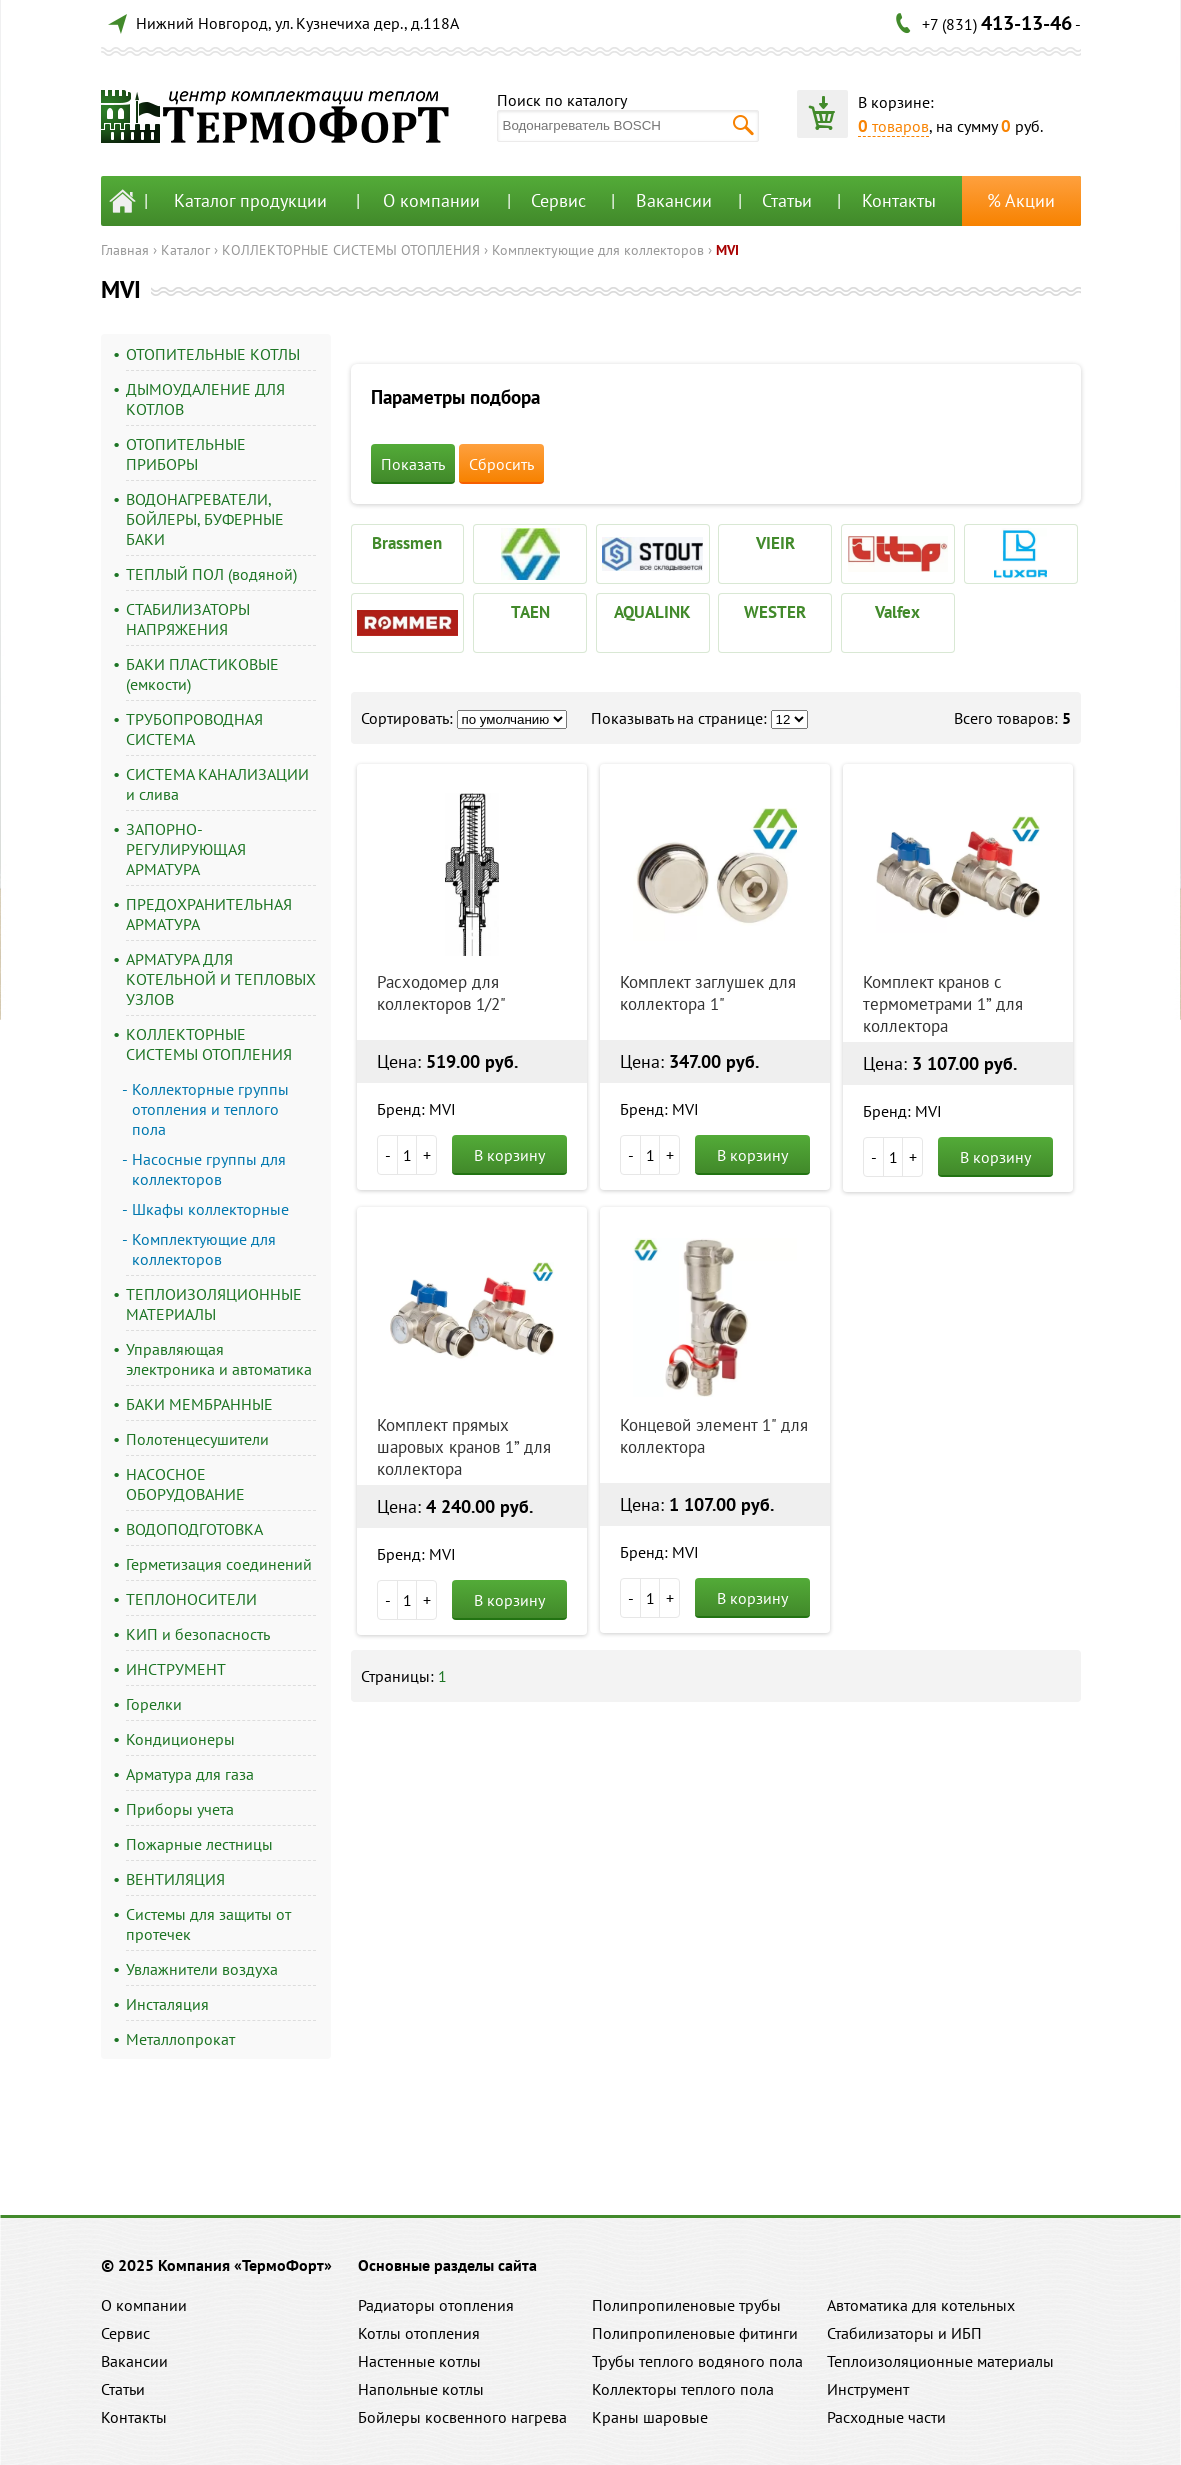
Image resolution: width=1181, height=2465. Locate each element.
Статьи (787, 200)
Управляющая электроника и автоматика (219, 1359)
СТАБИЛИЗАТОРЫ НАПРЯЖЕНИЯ (188, 619)
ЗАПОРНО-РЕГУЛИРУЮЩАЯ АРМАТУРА (186, 849)
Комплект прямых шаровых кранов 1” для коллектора (464, 1447)
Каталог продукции (250, 200)
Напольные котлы (421, 2389)
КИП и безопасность (198, 1634)
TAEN (530, 612)
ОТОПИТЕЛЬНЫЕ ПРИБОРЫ (186, 454)
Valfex (897, 612)
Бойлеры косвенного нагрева (462, 2417)
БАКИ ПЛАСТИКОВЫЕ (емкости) (202, 674)
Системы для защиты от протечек (208, 1924)
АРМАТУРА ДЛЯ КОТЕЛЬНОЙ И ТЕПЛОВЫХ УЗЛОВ (221, 979)
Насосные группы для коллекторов (209, 1169)
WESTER (775, 612)
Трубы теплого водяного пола (697, 2361)
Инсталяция (167, 2004)
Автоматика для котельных (921, 2305)
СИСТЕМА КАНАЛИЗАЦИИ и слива (217, 784)
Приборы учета (180, 1809)
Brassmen (407, 543)
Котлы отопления (419, 2333)
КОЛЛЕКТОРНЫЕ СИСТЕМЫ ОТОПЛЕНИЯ (351, 250)
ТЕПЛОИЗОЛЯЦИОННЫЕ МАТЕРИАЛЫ (214, 1304)
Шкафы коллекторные (210, 1209)
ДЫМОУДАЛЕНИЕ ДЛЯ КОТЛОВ (205, 399)
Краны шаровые (650, 2417)
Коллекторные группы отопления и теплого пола (210, 1109)
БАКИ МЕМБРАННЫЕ (199, 1404)
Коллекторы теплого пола (683, 2389)
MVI (727, 250)
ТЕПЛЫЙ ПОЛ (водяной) (211, 574)
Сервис (558, 200)
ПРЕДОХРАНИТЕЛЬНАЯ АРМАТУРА (209, 914)
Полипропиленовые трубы (686, 2305)
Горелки (154, 1704)
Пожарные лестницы (199, 1844)
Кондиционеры (180, 1739)
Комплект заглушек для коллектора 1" (708, 993)
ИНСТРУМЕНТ (176, 1669)
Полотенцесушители (197, 1439)
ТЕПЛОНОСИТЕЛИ (191, 1599)
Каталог (185, 250)
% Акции (1021, 200)
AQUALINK (652, 612)
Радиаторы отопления (436, 2305)
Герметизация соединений (219, 1564)
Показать (413, 464)
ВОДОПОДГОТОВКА (194, 1529)
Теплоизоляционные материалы (940, 2361)
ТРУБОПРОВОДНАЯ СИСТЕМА (194, 729)
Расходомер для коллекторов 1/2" (441, 993)
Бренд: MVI (416, 1109)
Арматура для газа (190, 1774)
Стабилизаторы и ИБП (904, 2333)
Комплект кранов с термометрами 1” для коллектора (943, 1004)
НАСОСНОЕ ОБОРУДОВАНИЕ (185, 1484)
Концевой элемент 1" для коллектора (714, 1436)
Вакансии (674, 200)
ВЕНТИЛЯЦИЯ (175, 1879)
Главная (125, 250)
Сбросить (501, 464)
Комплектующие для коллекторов (598, 250)
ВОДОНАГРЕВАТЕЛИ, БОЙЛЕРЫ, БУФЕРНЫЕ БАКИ (205, 519)
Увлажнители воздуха (202, 1969)
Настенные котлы (419, 2361)
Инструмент (868, 2389)
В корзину (509, 1155)
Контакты (899, 200)
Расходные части (886, 2417)
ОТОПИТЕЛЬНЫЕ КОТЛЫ (213, 354)
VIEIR (775, 543)
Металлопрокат (180, 2039)
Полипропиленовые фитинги (695, 2333)
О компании (431, 200)
